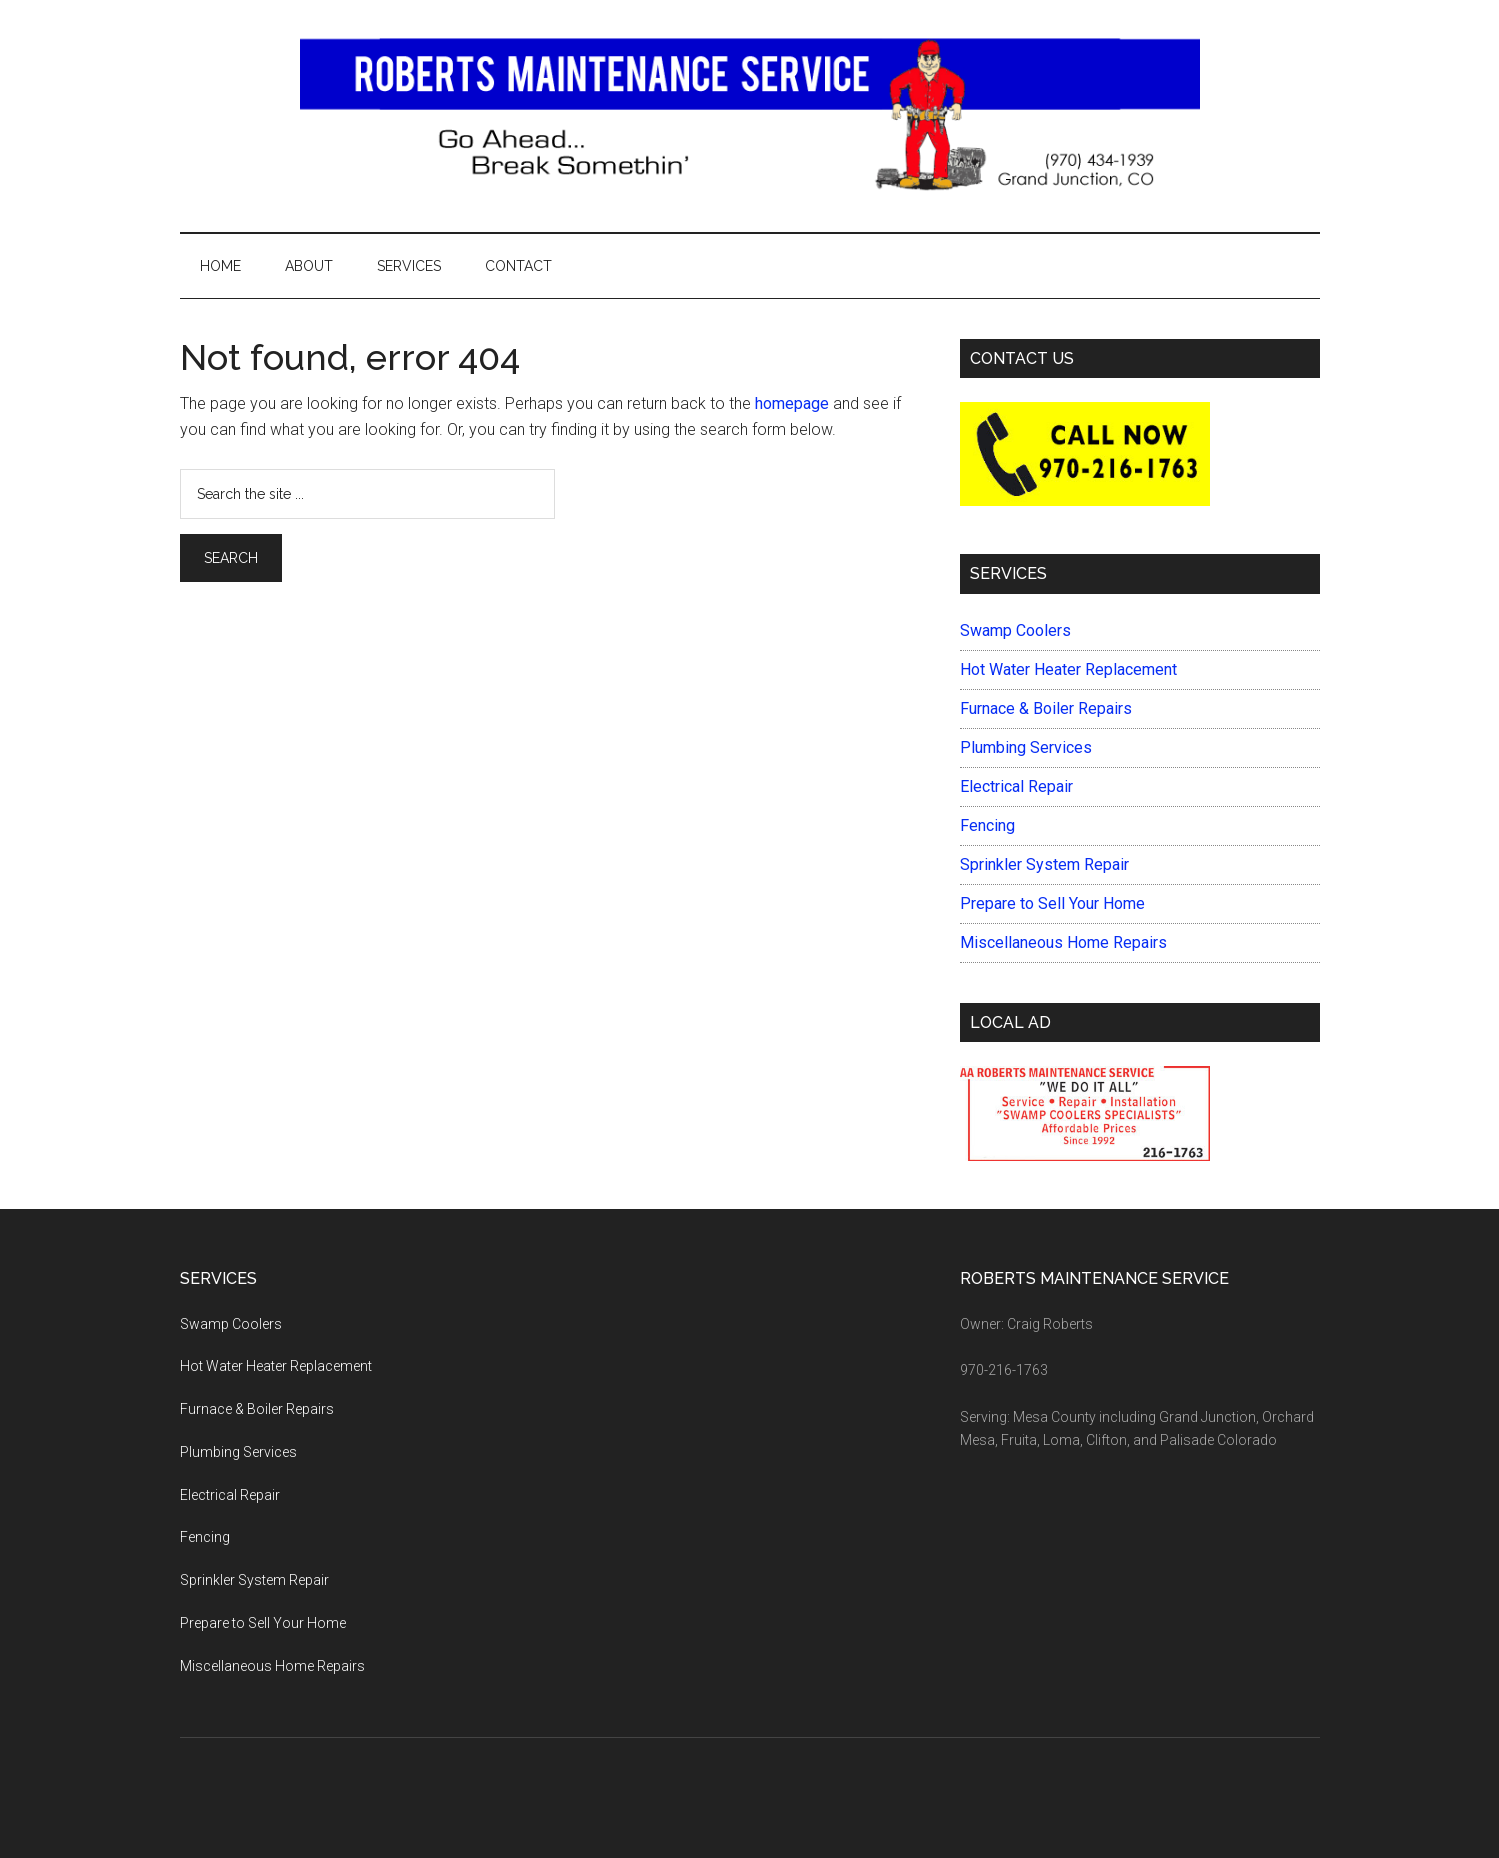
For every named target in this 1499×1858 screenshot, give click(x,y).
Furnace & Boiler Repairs (1046, 708)
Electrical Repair (1016, 786)
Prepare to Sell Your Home (1052, 903)
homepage (792, 403)
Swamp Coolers (1015, 630)
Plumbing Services (1026, 747)
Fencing (987, 825)
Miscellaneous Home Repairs (1063, 942)
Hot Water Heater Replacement (1068, 669)
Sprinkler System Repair (1044, 864)
